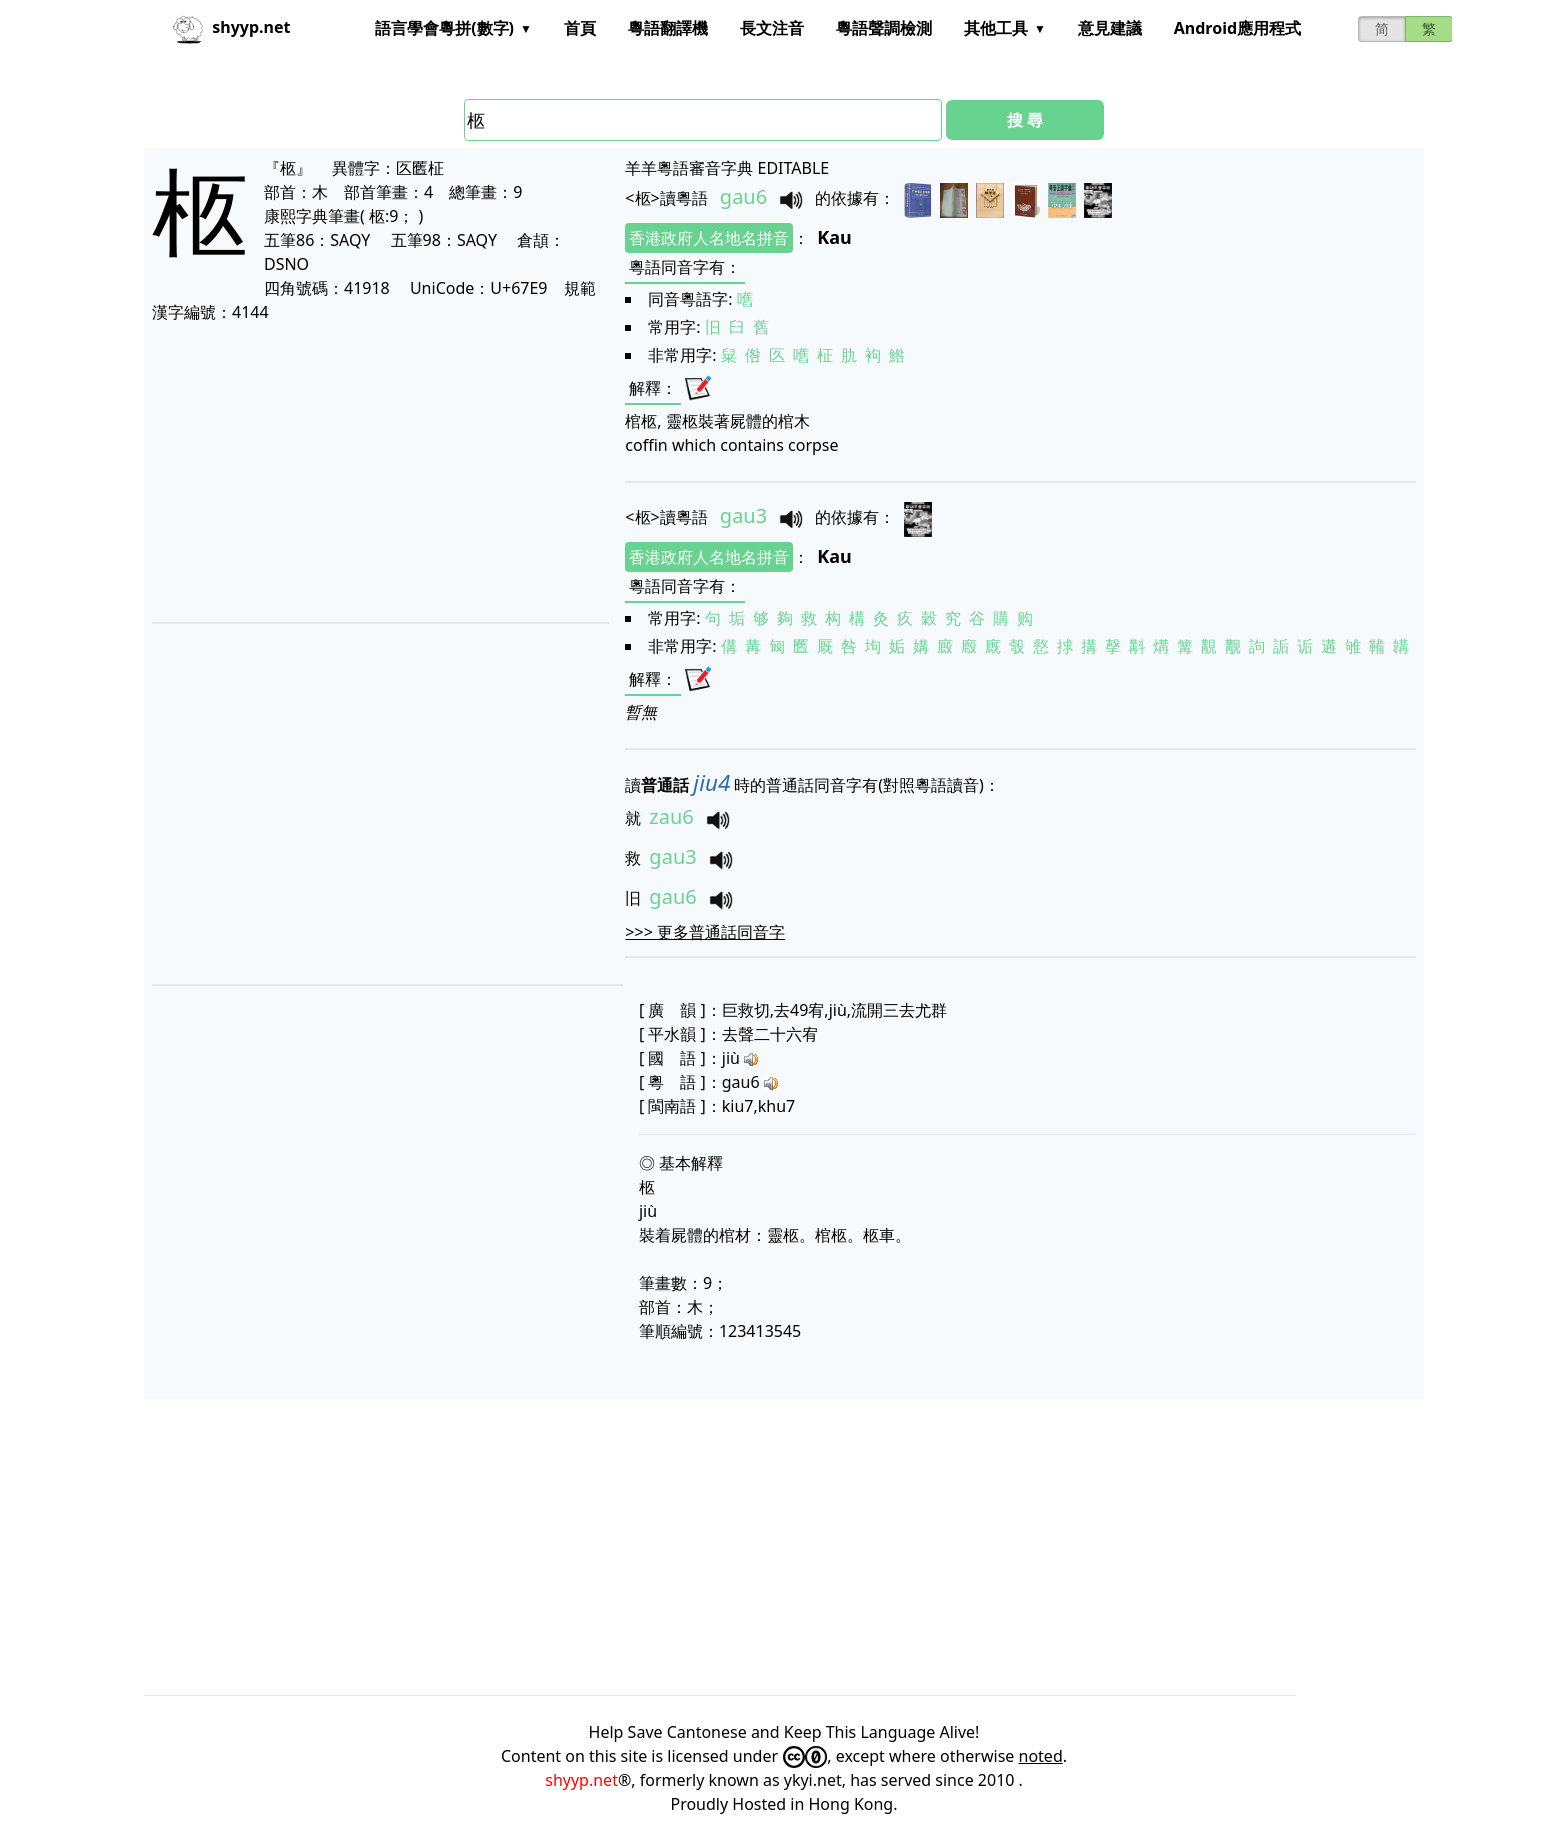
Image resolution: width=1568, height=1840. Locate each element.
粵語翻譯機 (668, 28)
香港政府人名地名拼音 (709, 238)
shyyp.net (581, 1780)
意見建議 (1110, 28)
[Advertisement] (379, 472)
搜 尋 (1025, 120)
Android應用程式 (1237, 28)
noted (1041, 1756)
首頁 (580, 28)
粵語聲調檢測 (884, 28)
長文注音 (772, 28)
